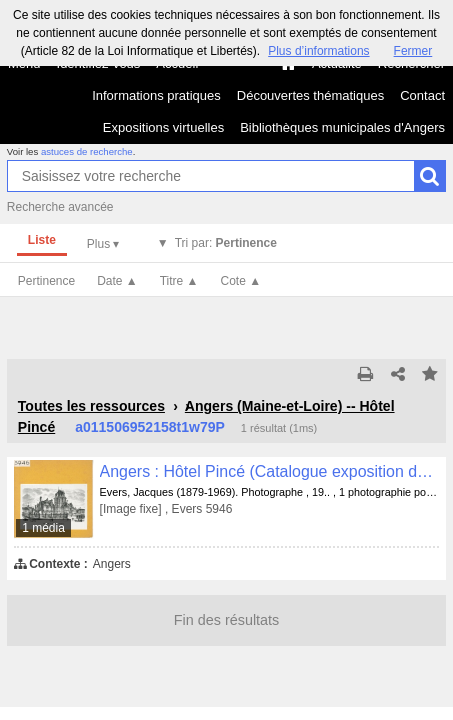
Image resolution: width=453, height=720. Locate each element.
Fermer (413, 51)
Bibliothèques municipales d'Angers (342, 127)
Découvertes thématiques (310, 95)
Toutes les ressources (91, 406)
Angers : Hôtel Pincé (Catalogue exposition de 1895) (270, 471)
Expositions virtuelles (163, 127)
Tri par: (226, 243)
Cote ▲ (241, 281)
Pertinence (46, 281)
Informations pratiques (156, 95)
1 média (43, 528)
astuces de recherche (87, 151)
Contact (422, 95)
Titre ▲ (179, 281)
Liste (42, 240)
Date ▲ (117, 281)
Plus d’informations (318, 51)
